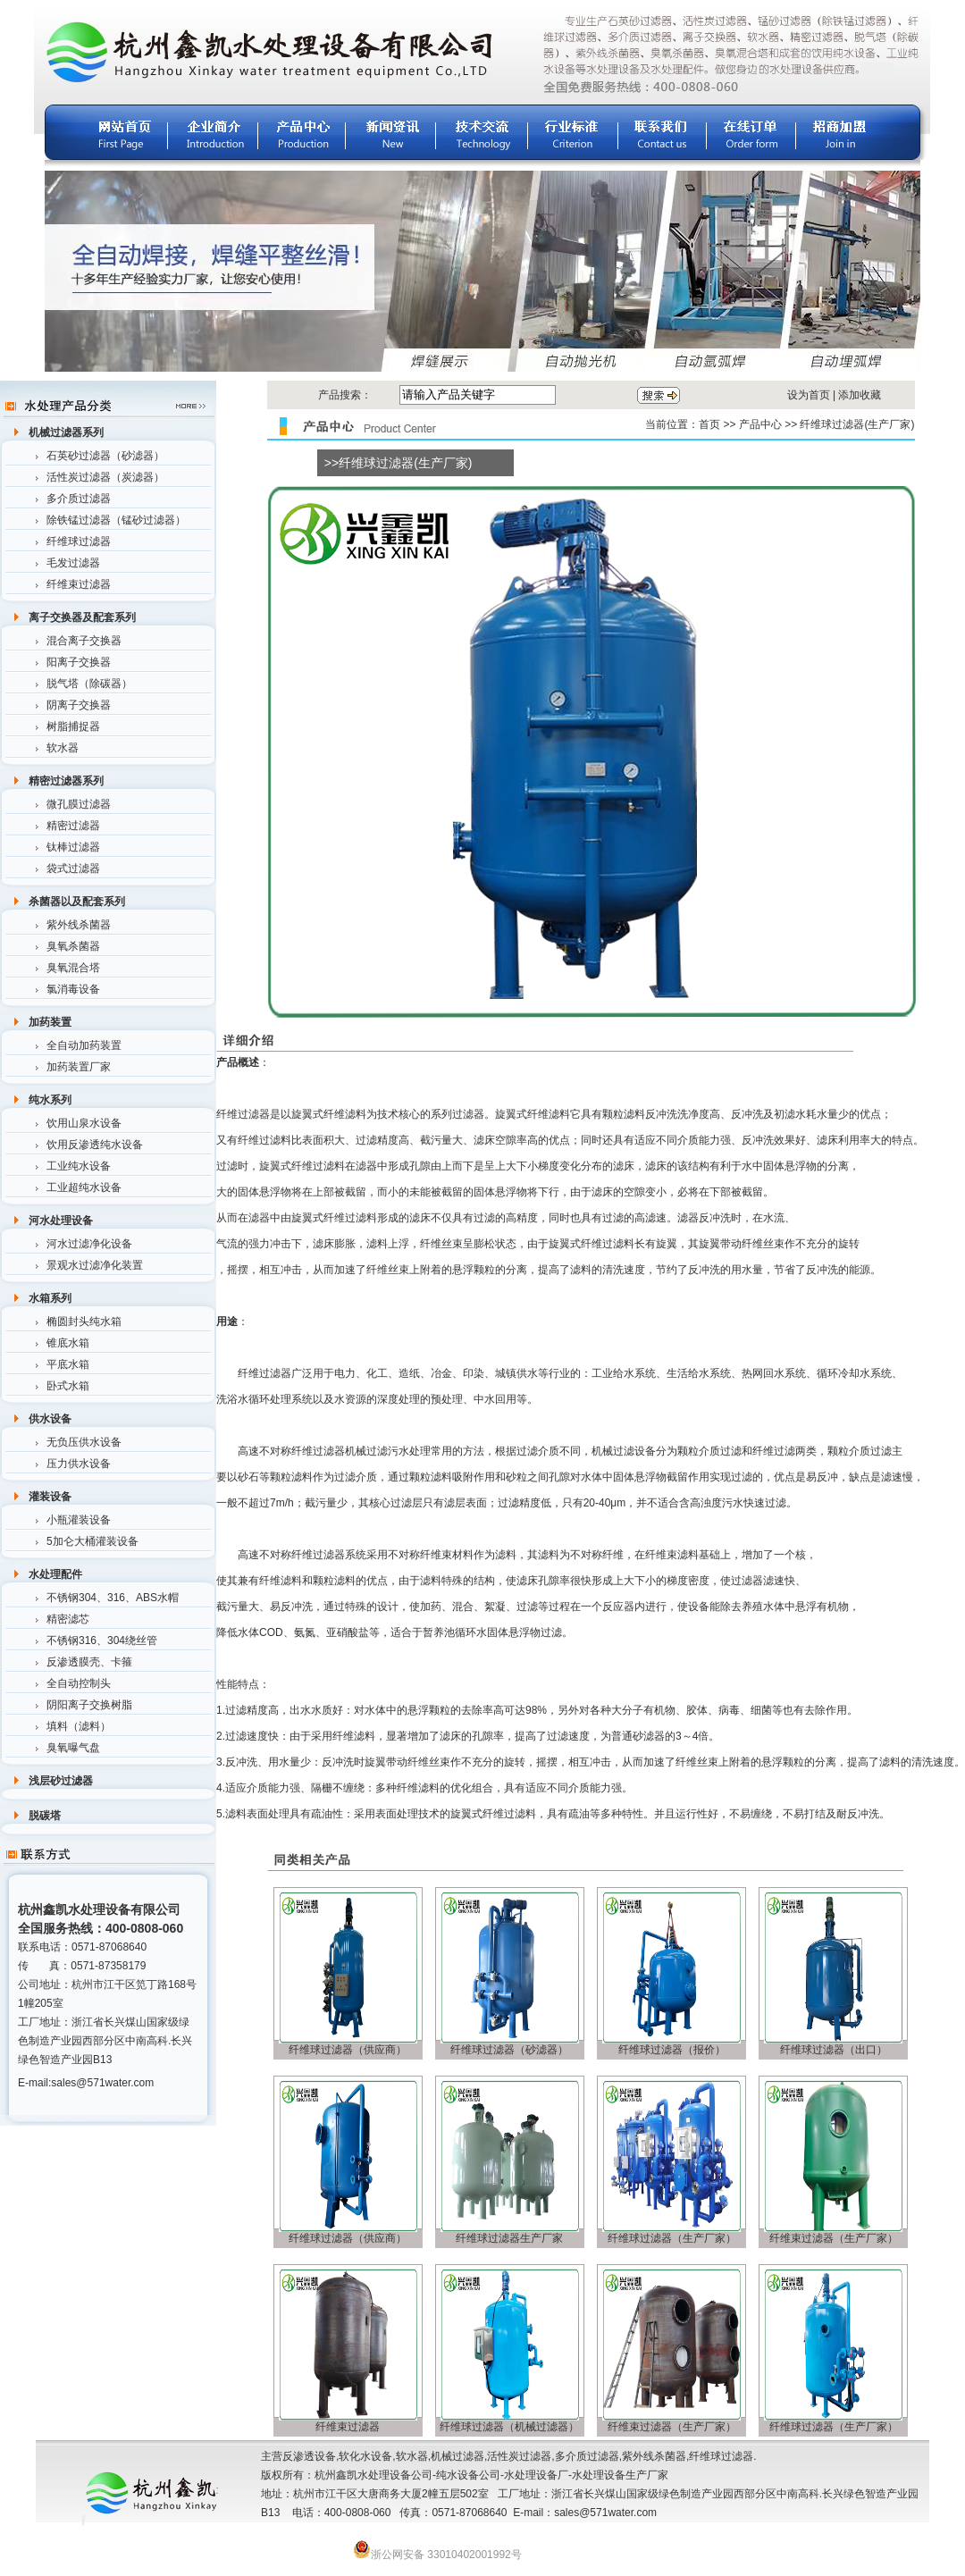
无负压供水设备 (84, 1442)
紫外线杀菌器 (78, 925)
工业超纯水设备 (84, 1187)
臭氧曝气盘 (73, 1747)
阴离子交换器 (78, 705)
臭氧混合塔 (73, 967)
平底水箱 (67, 1364)
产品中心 (760, 424)
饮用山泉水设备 (84, 1123)
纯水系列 (50, 1100)
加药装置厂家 (78, 1067)
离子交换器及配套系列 (82, 617)
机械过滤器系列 (66, 432)
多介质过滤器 (78, 498)
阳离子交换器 (78, 662)
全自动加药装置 (84, 1045)
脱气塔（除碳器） (89, 683)
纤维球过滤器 (78, 541)
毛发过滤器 (73, 563)
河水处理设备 (61, 1220)
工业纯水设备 (78, 1166)
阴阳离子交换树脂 (89, 1705)
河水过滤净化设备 (89, 1244)
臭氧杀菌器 (73, 946)
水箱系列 (50, 1298)
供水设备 (50, 1419)
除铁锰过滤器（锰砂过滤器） (116, 520)
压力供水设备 (78, 1463)
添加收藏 (859, 395)
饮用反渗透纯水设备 (94, 1144)
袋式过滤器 (73, 868)
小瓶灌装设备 (78, 1520)
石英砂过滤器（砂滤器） (105, 455)
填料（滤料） (78, 1726)
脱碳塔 (45, 1815)
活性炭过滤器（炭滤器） (105, 477)
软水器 (62, 748)
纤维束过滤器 (78, 584)
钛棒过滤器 (73, 847)
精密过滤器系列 (66, 781)
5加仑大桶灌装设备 (92, 1541)
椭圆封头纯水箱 (84, 1321)
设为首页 (808, 395)
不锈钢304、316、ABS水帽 (112, 1597)
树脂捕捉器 (73, 726)
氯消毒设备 (73, 989)
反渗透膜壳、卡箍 (89, 1662)
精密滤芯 (67, 1619)
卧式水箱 (67, 1386)
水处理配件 (55, 1574)
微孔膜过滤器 (78, 804)
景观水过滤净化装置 (94, 1265)
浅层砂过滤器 (61, 1781)
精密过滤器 (73, 825)
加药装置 (50, 1022)
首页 (709, 424)
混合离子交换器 (84, 640)
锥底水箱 (67, 1343)
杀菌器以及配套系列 (77, 901)
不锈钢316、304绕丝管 (101, 1640)
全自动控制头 (78, 1683)
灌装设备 (50, 1496)
